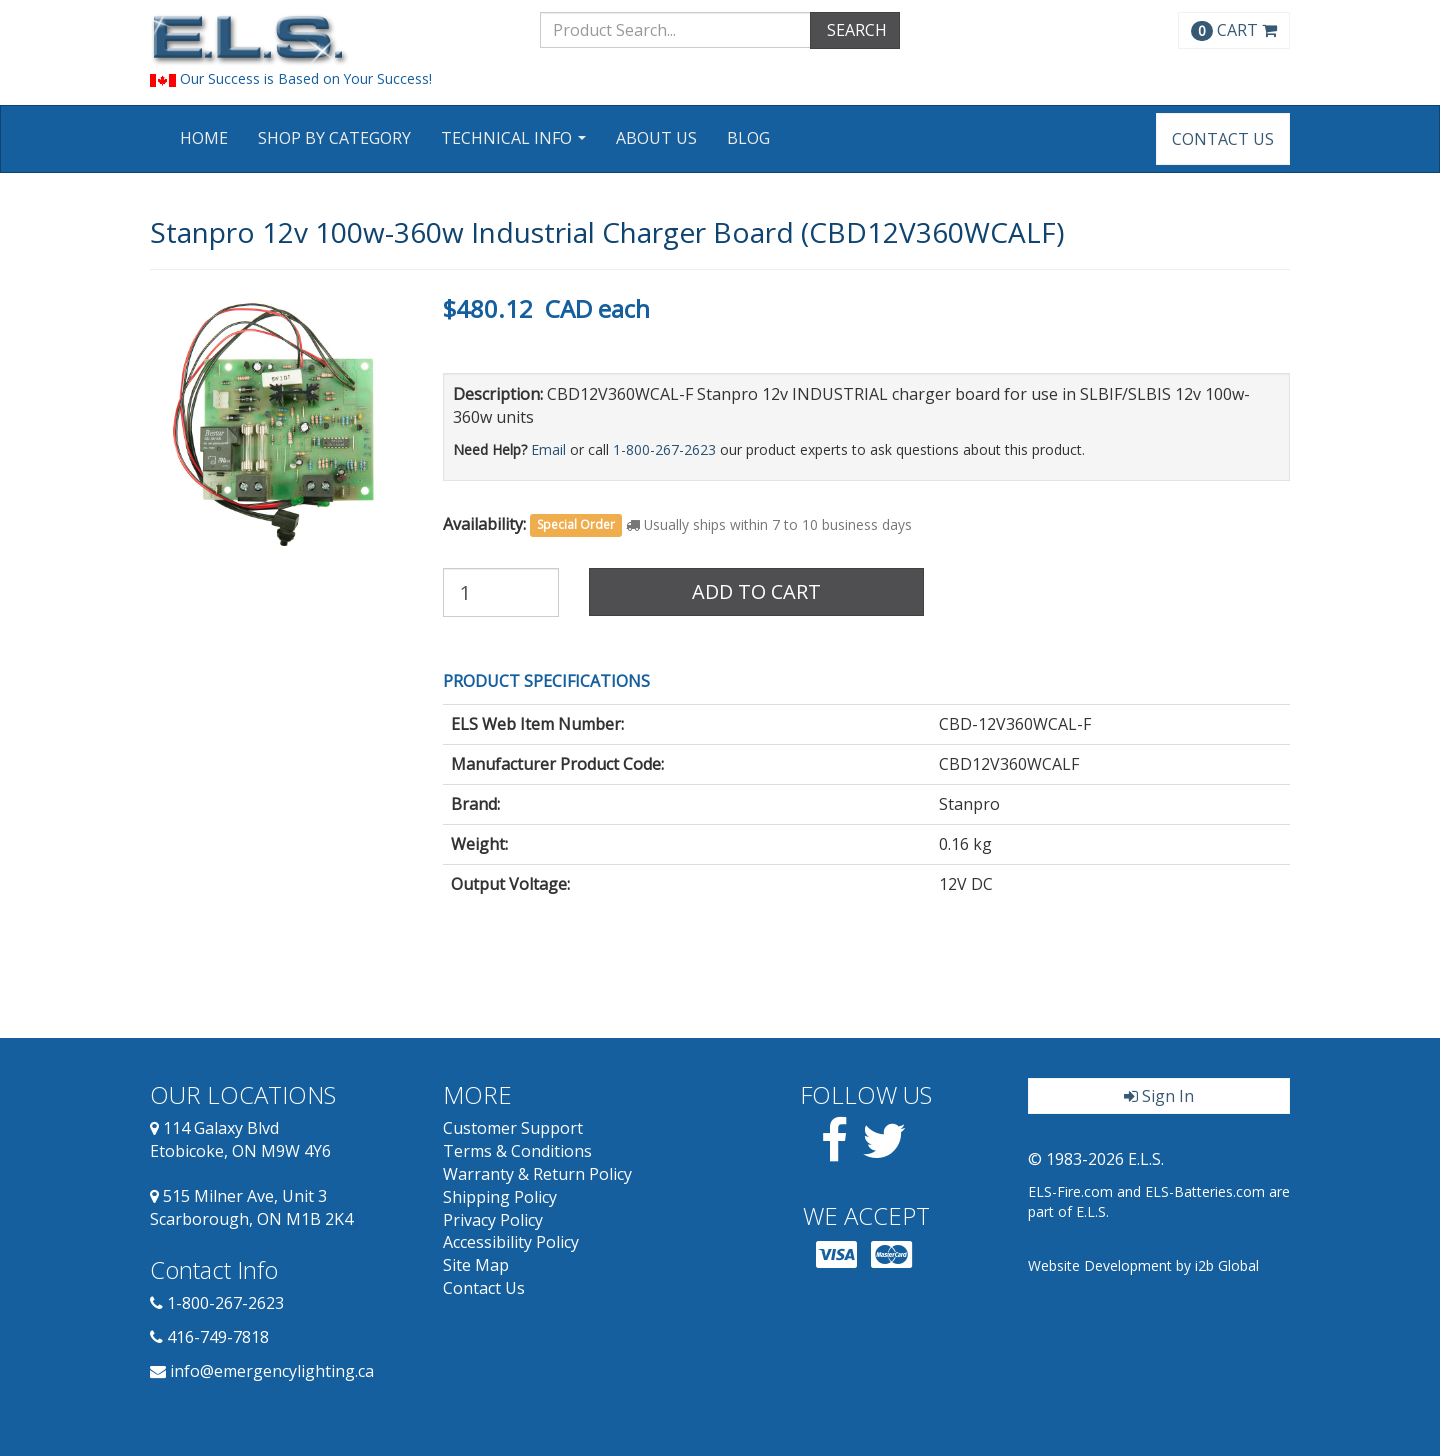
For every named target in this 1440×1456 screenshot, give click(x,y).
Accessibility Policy (511, 1242)
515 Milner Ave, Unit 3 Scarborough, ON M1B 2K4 (251, 1207)
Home (204, 138)
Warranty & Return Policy (537, 1174)
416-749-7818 (218, 1337)
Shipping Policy (500, 1197)
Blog (748, 138)
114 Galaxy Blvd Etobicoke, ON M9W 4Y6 (240, 1139)
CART (1234, 30)
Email (548, 449)
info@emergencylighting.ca (272, 1371)
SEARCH (855, 30)
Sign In (1159, 1096)
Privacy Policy (493, 1220)
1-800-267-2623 (664, 449)
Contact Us (1223, 139)
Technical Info (516, 144)
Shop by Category (334, 138)
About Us (656, 138)
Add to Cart (756, 591)
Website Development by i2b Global (1143, 1265)
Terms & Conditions (517, 1151)
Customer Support (513, 1128)
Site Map (476, 1265)
